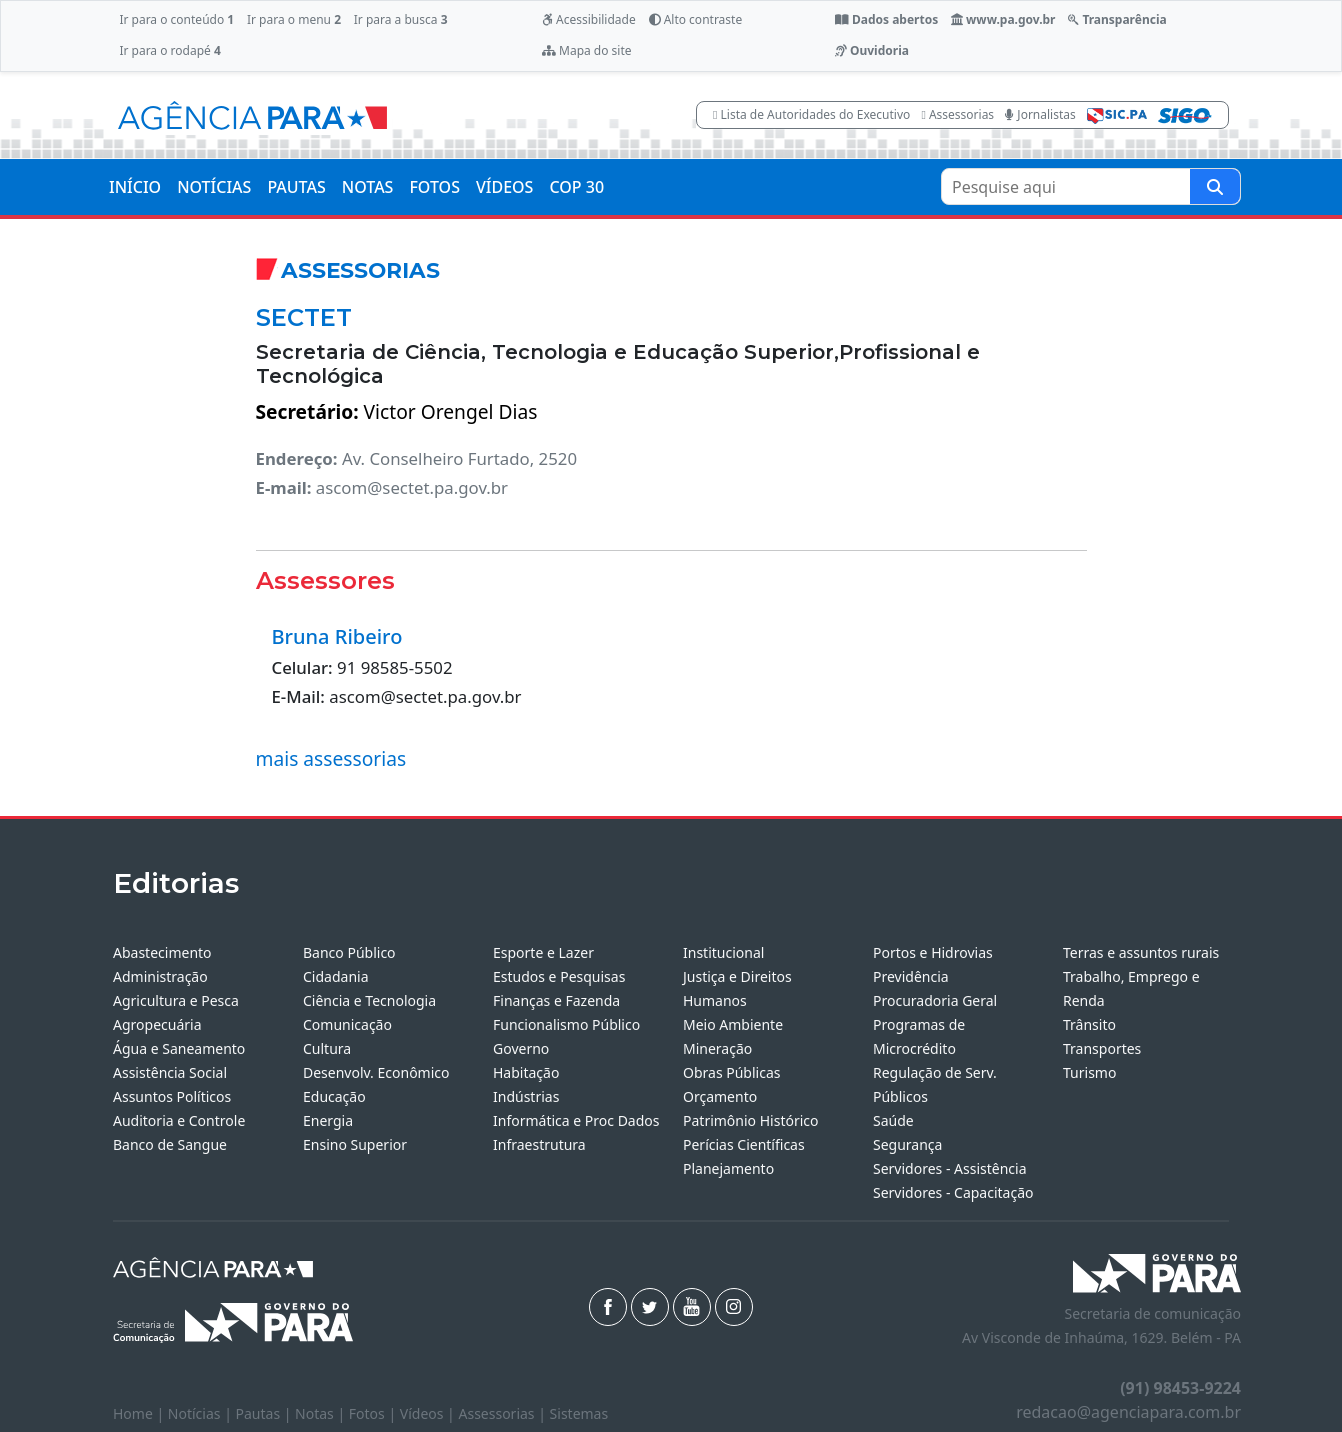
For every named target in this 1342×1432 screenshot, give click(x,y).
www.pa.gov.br (1003, 19)
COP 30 (576, 187)
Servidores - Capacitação (953, 1192)
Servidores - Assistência (950, 1168)
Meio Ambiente (733, 1024)
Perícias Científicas (744, 1144)
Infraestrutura (539, 1144)
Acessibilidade (589, 19)
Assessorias (957, 114)
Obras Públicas (731, 1072)
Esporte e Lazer (543, 952)
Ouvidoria (872, 50)
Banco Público (349, 952)
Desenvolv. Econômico (376, 1072)
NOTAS (368, 187)
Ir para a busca (401, 19)
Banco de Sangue (170, 1144)
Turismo (1089, 1072)
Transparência (1117, 19)
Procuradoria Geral (935, 1000)
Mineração (717, 1048)
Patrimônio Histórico (751, 1120)
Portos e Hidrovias (933, 952)
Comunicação (347, 1024)
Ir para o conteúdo (176, 19)
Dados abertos (886, 19)
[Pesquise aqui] (1215, 186)
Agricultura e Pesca (176, 1000)
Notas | (322, 1413)
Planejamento (728, 1168)
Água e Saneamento (179, 1048)
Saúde (893, 1120)
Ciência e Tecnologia (369, 1000)
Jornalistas (1040, 114)
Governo (521, 1048)
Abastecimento (162, 952)
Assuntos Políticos (172, 1096)
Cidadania (336, 976)
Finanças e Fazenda (556, 1000)
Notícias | (202, 1413)
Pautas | (266, 1413)
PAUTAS (296, 187)
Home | (140, 1413)
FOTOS (434, 187)
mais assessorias (331, 758)
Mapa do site (587, 50)
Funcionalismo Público (566, 1024)
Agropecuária (157, 1024)
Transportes (1102, 1048)
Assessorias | (503, 1413)
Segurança (907, 1144)
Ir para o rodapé (169, 50)
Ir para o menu (294, 19)
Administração (160, 976)
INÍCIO (135, 187)
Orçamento (720, 1096)
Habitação (526, 1072)
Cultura (327, 1048)
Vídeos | (429, 1413)
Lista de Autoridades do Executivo (811, 114)
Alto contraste (696, 19)
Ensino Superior (355, 1144)
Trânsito (1089, 1024)
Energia (328, 1120)
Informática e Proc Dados (576, 1120)
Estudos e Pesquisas (559, 976)
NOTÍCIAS (214, 187)
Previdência (911, 976)
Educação (334, 1096)
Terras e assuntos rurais (1141, 952)
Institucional (723, 952)
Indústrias (526, 1096)
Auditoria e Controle (179, 1120)
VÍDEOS (504, 187)
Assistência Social (170, 1072)
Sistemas (579, 1413)
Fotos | (374, 1413)
